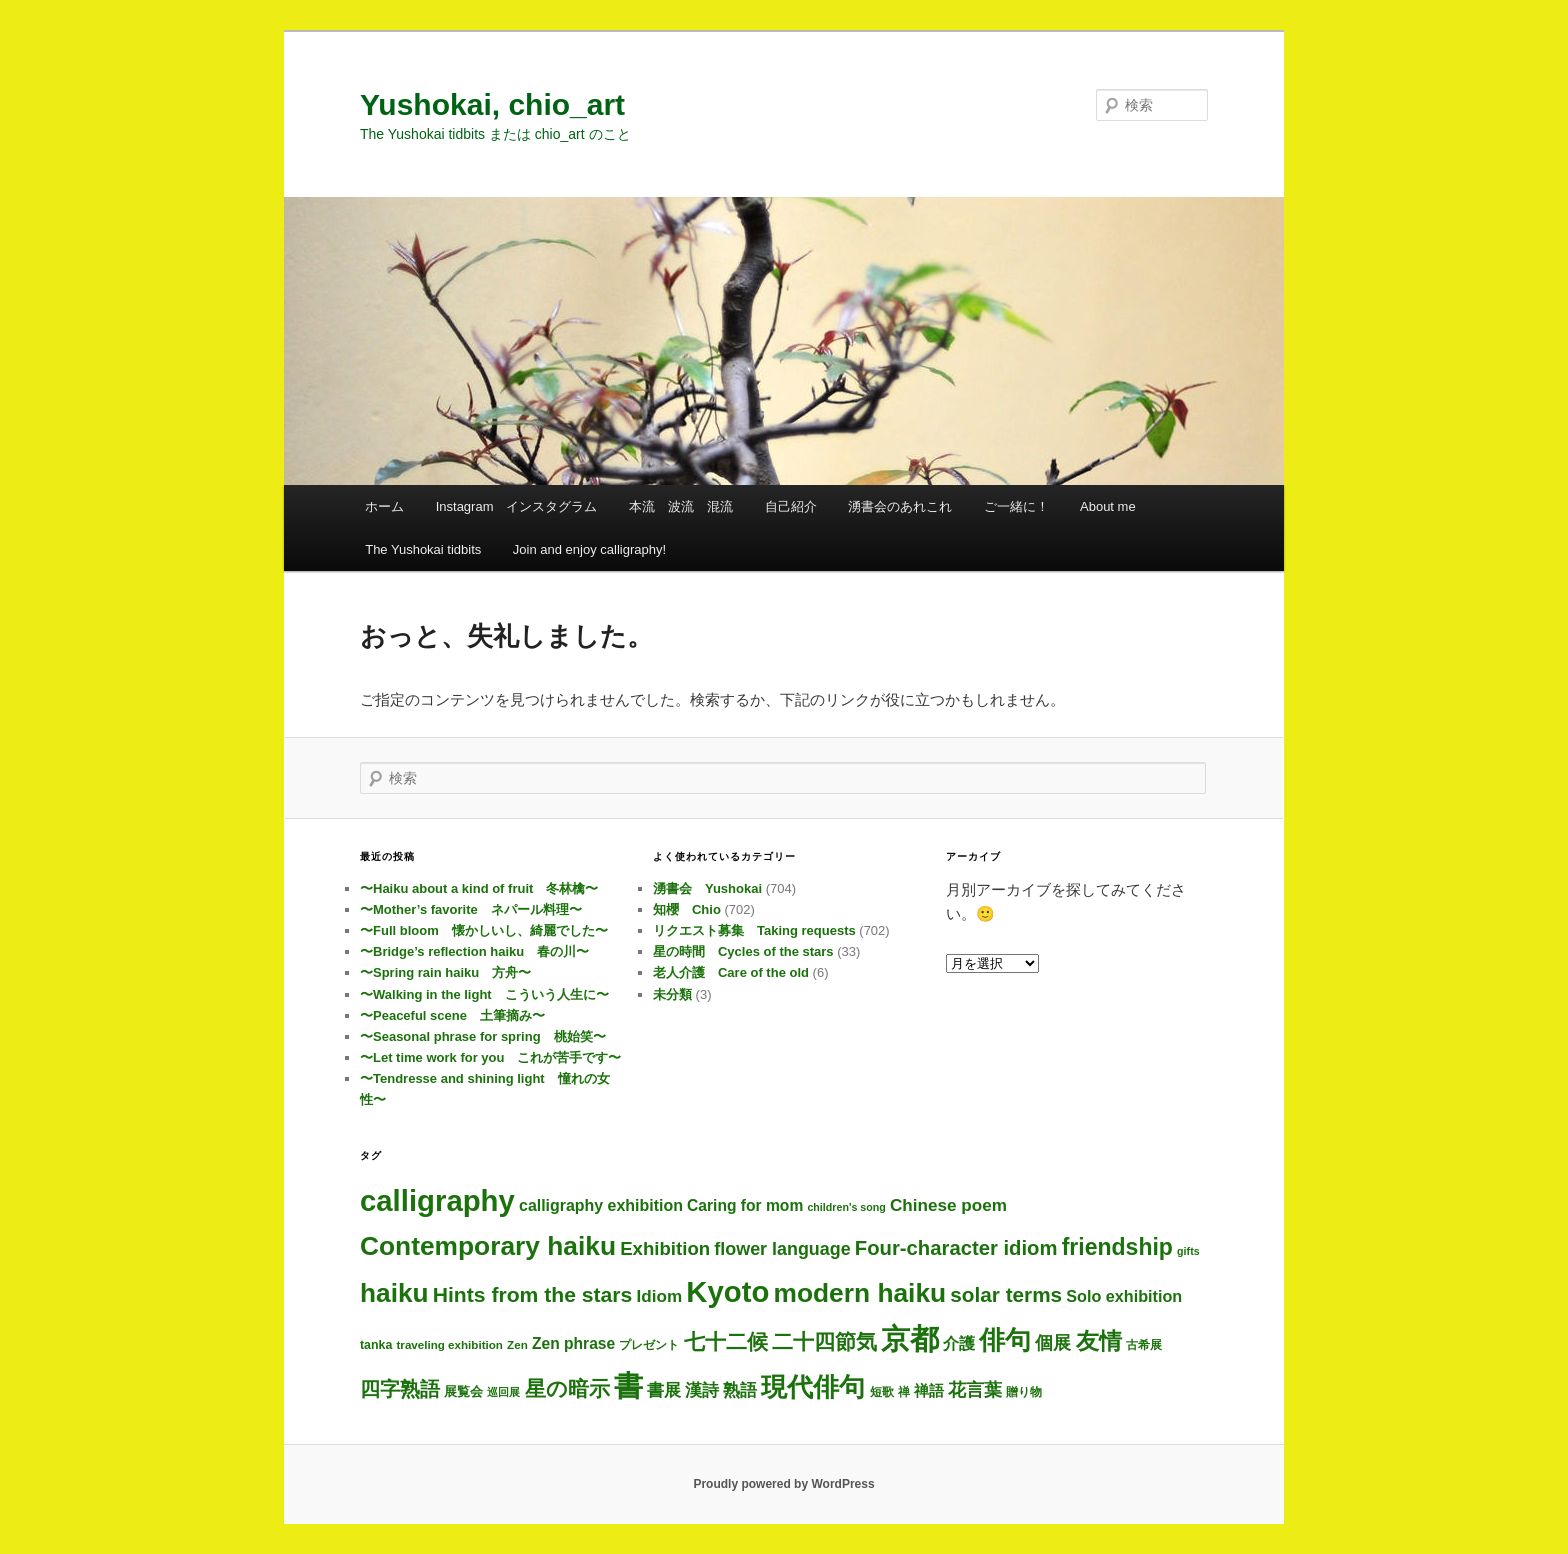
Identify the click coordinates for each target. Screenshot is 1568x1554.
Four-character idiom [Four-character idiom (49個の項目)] (956, 1248)
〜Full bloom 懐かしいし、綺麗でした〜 (484, 930)
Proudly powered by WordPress (783, 1484)
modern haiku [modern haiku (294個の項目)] (860, 1293)
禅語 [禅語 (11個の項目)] (929, 1390)
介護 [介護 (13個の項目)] (959, 1343)
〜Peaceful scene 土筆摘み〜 (452, 1015)
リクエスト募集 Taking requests (754, 930)
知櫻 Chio (687, 909)
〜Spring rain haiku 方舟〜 (445, 972)
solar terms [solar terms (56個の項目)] (1006, 1294)
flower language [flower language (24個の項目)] (782, 1249)
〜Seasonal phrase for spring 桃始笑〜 (483, 1036)
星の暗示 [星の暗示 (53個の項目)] (567, 1388)
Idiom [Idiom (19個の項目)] (659, 1296)
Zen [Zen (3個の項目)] (517, 1344)
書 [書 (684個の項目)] (628, 1386)
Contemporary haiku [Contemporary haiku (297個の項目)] (488, 1246)
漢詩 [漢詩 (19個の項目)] (702, 1390)
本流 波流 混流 (681, 506)
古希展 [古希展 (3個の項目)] (1144, 1344)
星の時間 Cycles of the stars (743, 951)
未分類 (672, 994)
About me (1108, 506)
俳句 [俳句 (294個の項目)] (1005, 1340)
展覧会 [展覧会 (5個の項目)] (463, 1391)
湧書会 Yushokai (707, 888)
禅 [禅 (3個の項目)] (904, 1391)
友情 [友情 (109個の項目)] (1099, 1341)
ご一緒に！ (1016, 506)
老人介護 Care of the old (731, 972)
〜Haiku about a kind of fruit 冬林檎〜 (479, 888)
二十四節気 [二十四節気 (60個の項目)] (824, 1341)
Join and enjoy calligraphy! (589, 549)
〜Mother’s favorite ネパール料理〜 (471, 909)
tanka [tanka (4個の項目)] (376, 1345)
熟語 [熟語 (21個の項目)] (740, 1390)
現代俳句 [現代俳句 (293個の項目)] (813, 1387)
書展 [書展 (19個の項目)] (664, 1390)
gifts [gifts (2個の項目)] (1188, 1251)
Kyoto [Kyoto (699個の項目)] (727, 1291)
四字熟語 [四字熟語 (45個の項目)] (400, 1389)
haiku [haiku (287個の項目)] (394, 1293)
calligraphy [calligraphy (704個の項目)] (437, 1200)
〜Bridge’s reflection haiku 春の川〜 (474, 951)
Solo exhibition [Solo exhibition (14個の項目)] (1124, 1296)
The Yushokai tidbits (423, 549)
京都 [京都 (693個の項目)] (910, 1339)
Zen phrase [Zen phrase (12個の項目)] (573, 1343)
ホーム (384, 506)
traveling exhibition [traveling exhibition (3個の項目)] (450, 1344)
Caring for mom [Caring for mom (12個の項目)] (745, 1205)
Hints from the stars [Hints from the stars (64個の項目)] (533, 1294)
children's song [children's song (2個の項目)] (846, 1207)
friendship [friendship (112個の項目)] (1117, 1247)
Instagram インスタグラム (517, 506)
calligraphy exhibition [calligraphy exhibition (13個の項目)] (601, 1205)
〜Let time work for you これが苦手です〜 (490, 1057)
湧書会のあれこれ (900, 506)
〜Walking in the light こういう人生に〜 (484, 994)
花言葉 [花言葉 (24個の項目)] (975, 1390)
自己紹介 (791, 506)
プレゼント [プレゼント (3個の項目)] (649, 1344)
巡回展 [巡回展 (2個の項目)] (503, 1392)
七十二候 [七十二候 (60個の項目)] (726, 1341)
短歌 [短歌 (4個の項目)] (882, 1392)
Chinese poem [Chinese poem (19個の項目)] (948, 1205)
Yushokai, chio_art (492, 104)
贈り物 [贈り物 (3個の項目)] (1024, 1391)
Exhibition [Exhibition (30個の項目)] (665, 1248)
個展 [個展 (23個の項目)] (1053, 1343)
